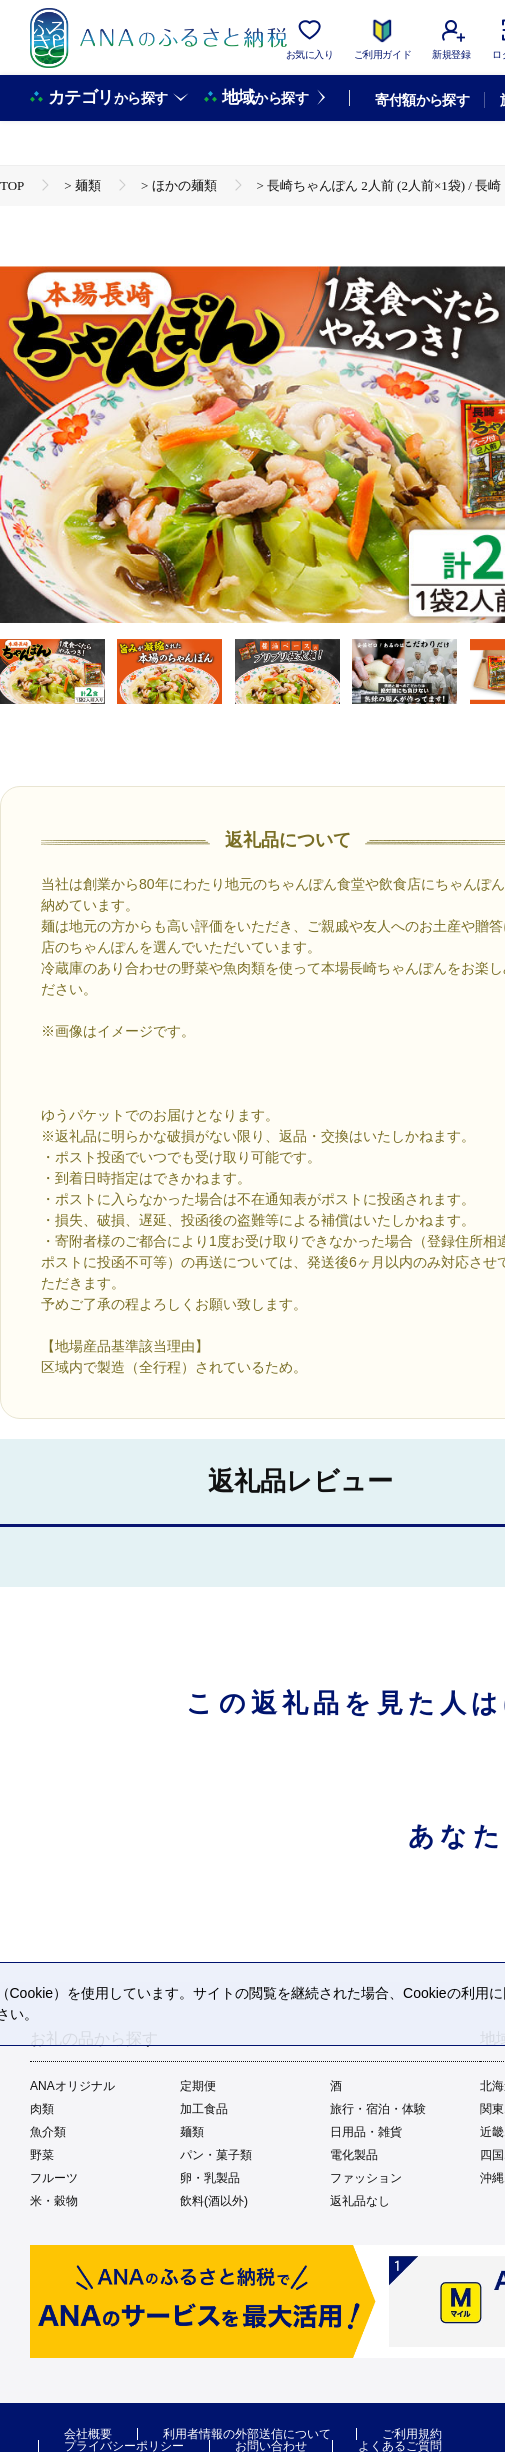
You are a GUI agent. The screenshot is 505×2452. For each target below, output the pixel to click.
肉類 (42, 2109)
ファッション (366, 2178)
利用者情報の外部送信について (247, 2434)
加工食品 (204, 2109)
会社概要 (88, 2434)
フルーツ (54, 2178)
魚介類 (48, 2132)
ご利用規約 (412, 2434)
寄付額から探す (422, 100)
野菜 (42, 2155)
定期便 (198, 2086)
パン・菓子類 (216, 2155)
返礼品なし (360, 2201)
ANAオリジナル (72, 2086)
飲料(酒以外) (214, 2201)
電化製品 (354, 2155)
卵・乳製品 (210, 2178)
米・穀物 (54, 2201)
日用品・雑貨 (366, 2132)
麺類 (192, 2132)
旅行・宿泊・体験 (378, 2109)
